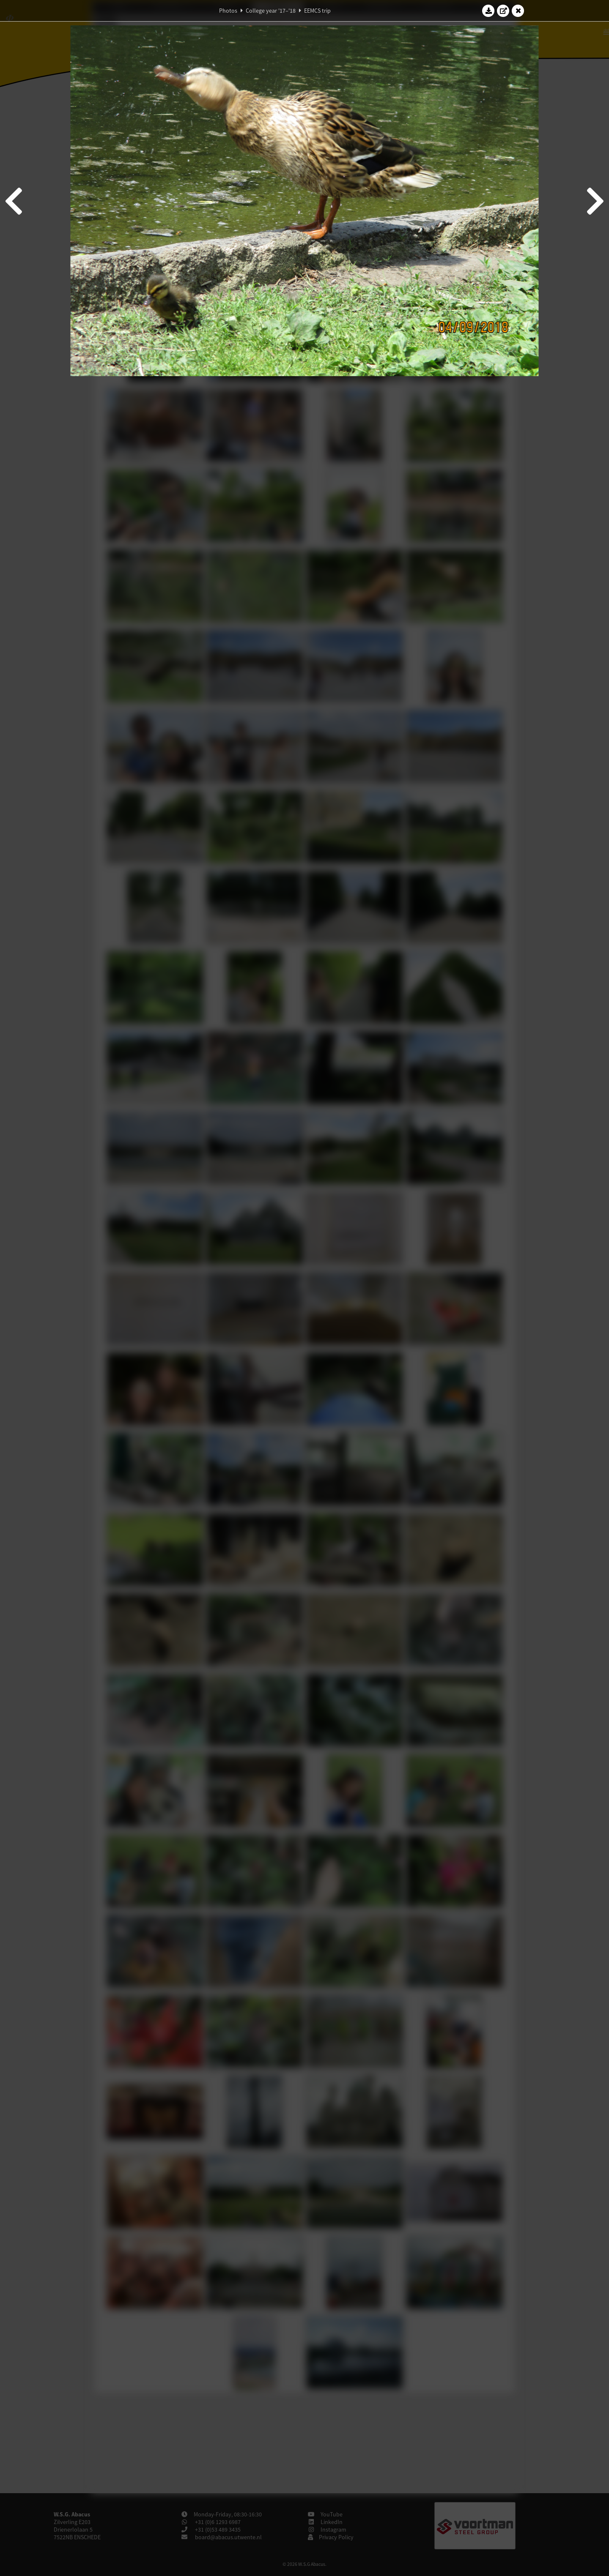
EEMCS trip (317, 10)
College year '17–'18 (271, 10)
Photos (228, 10)
